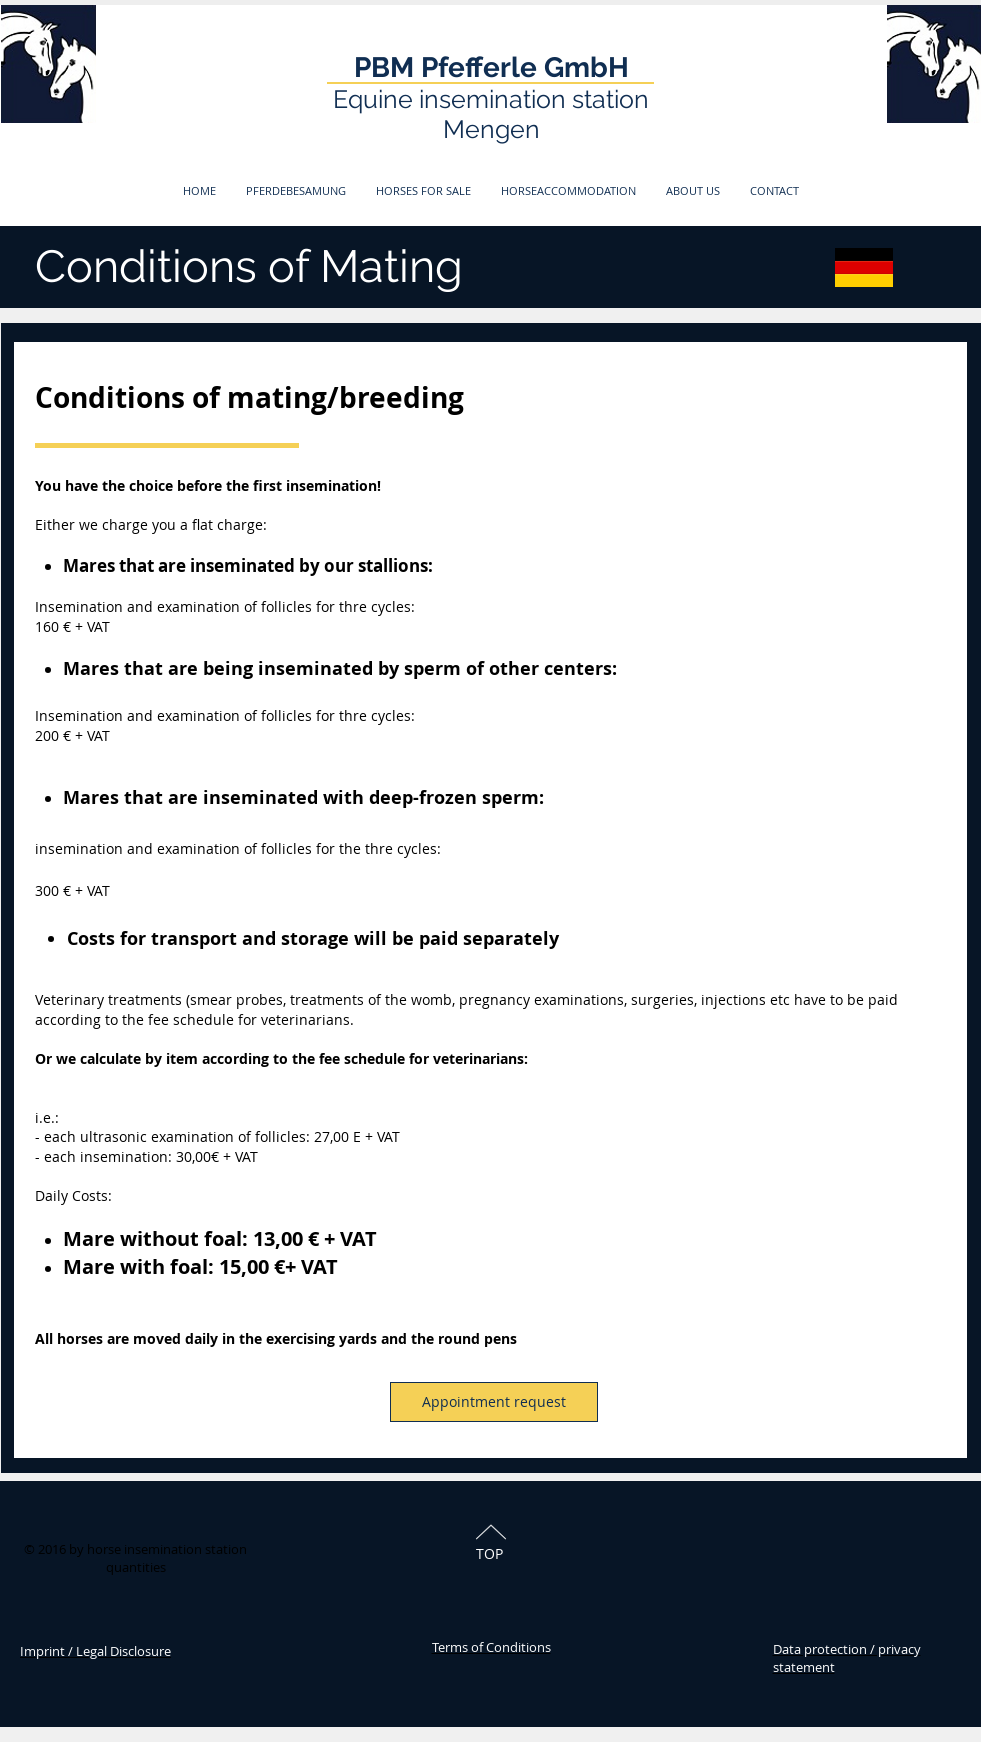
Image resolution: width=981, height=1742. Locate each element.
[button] (296, 190)
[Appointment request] (494, 1402)
